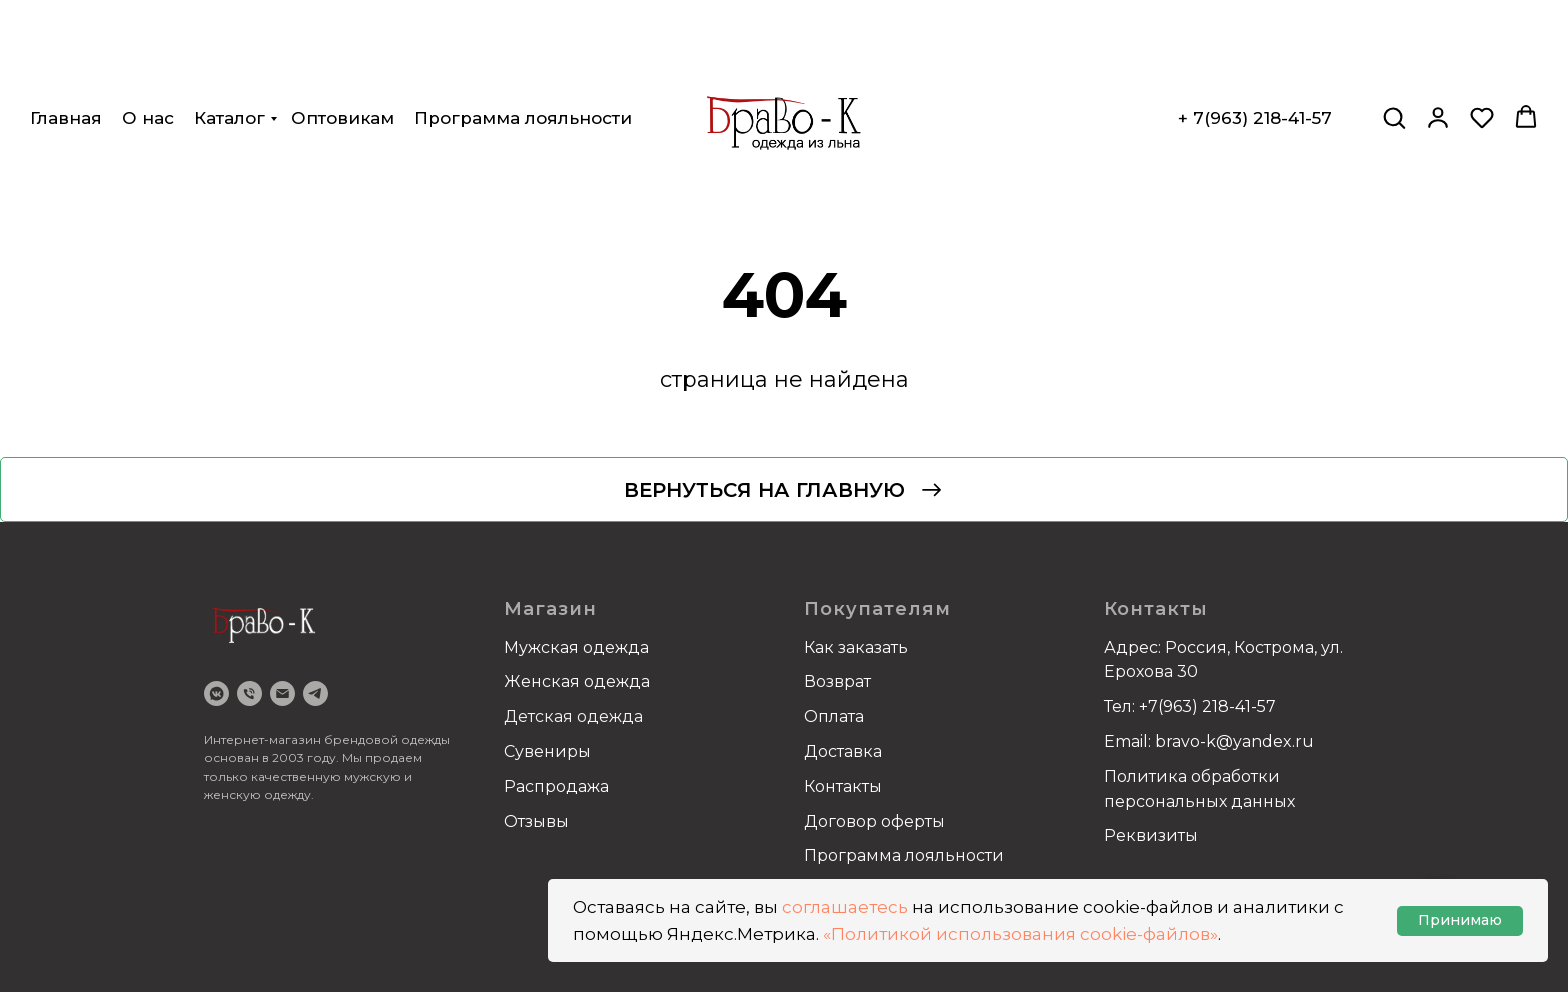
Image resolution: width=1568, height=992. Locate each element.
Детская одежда (573, 716)
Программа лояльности (523, 47)
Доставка (843, 751)
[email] (282, 693)
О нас (148, 47)
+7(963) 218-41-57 (1207, 706)
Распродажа (556, 786)
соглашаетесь (845, 907)
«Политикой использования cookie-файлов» (1020, 934)
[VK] (216, 693)
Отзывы (536, 821)
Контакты (843, 786)
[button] (1394, 46)
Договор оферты (874, 821)
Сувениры (547, 751)
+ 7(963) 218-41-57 (1255, 47)
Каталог (229, 47)
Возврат (837, 681)
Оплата (834, 716)
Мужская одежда (576, 647)
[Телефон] (249, 693)
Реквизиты (1151, 835)
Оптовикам (342, 47)
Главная (66, 47)
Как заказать (856, 647)
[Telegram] (315, 693)
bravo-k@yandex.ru (1234, 741)
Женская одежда (577, 681)
